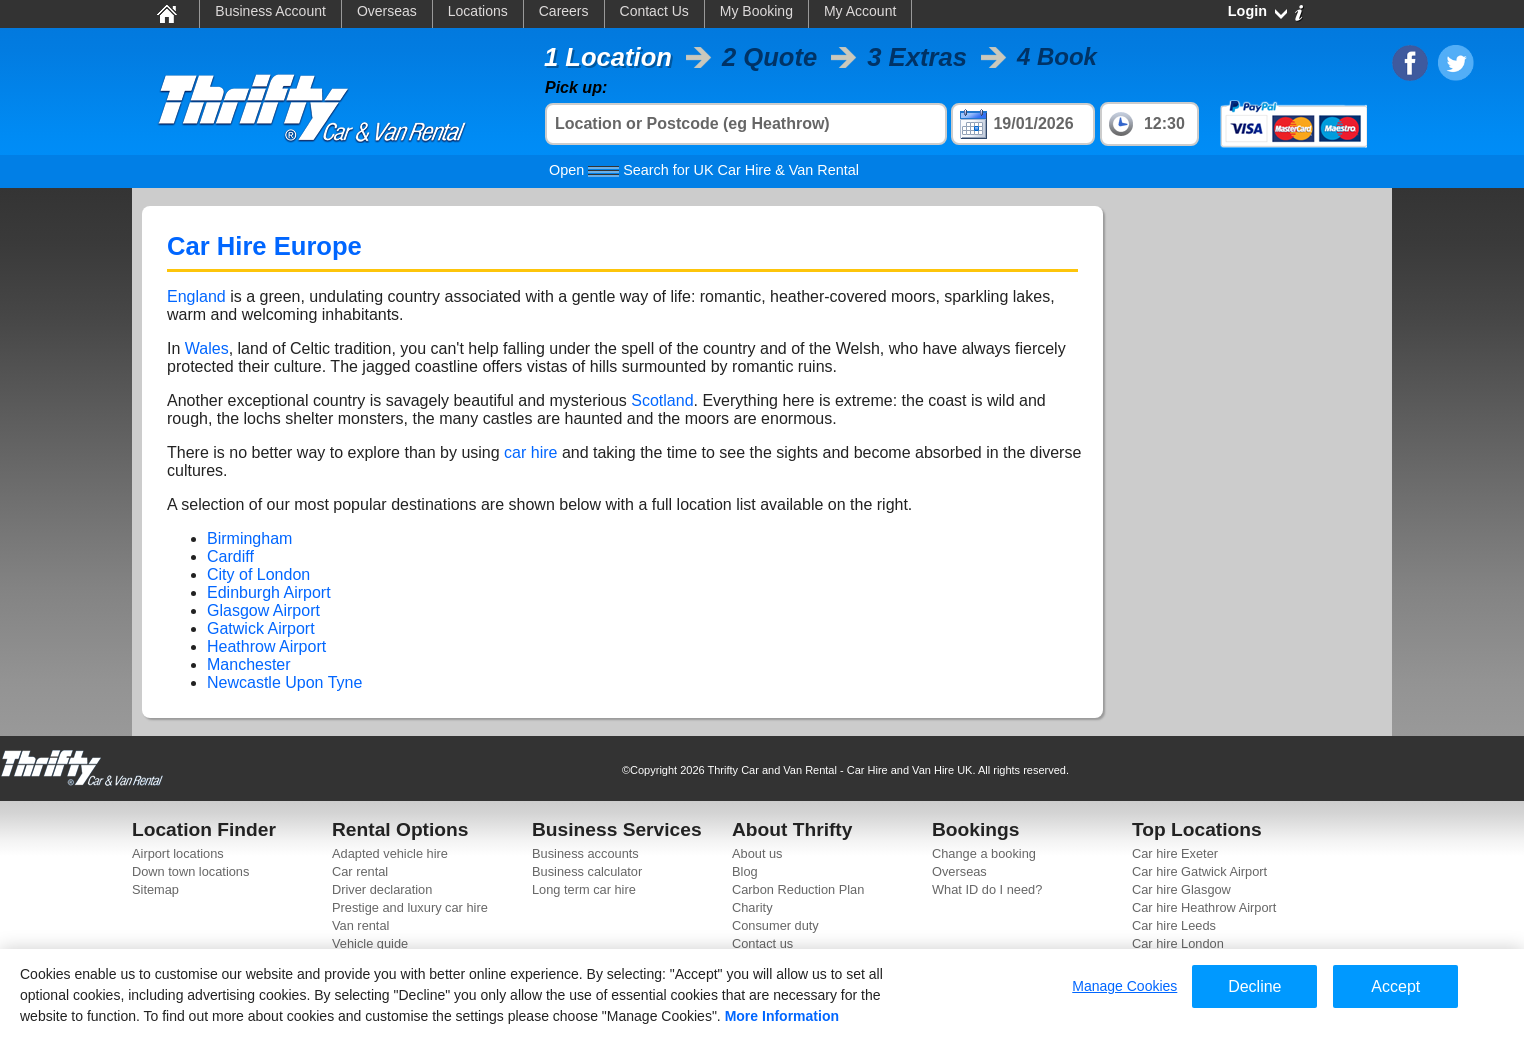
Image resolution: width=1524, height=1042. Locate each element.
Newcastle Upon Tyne (284, 682)
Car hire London (1178, 943)
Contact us (762, 943)
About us (757, 853)
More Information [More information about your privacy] (782, 1016)
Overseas (387, 11)
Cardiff (230, 556)
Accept (1395, 986)
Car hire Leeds (1174, 925)
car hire (530, 452)
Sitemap (155, 889)
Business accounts (585, 853)
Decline (1254, 986)
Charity (752, 907)
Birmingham (249, 538)
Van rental (360, 925)
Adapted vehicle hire (390, 853)
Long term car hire (584, 889)
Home (165, 13)
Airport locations (178, 853)
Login (1247, 11)
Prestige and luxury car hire (410, 907)
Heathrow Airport (266, 646)
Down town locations (190, 871)
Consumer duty (775, 925)
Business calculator (587, 871)
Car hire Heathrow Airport (1204, 907)
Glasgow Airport (263, 610)
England (196, 296)
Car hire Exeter (1175, 853)
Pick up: (576, 87)
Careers (564, 11)
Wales (207, 348)
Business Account (270, 11)
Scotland (662, 400)
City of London (258, 574)
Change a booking (984, 853)
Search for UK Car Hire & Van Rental (704, 170)
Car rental (360, 871)
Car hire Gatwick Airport (1199, 871)
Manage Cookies (1124, 986)
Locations (478, 11)
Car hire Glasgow (1181, 889)
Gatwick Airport (261, 628)
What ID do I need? (987, 889)
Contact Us (654, 11)
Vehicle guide (370, 943)
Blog (745, 871)
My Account (860, 11)
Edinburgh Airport (269, 592)
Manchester (249, 664)
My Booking (756, 11)
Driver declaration (382, 889)
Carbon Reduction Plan (798, 889)
